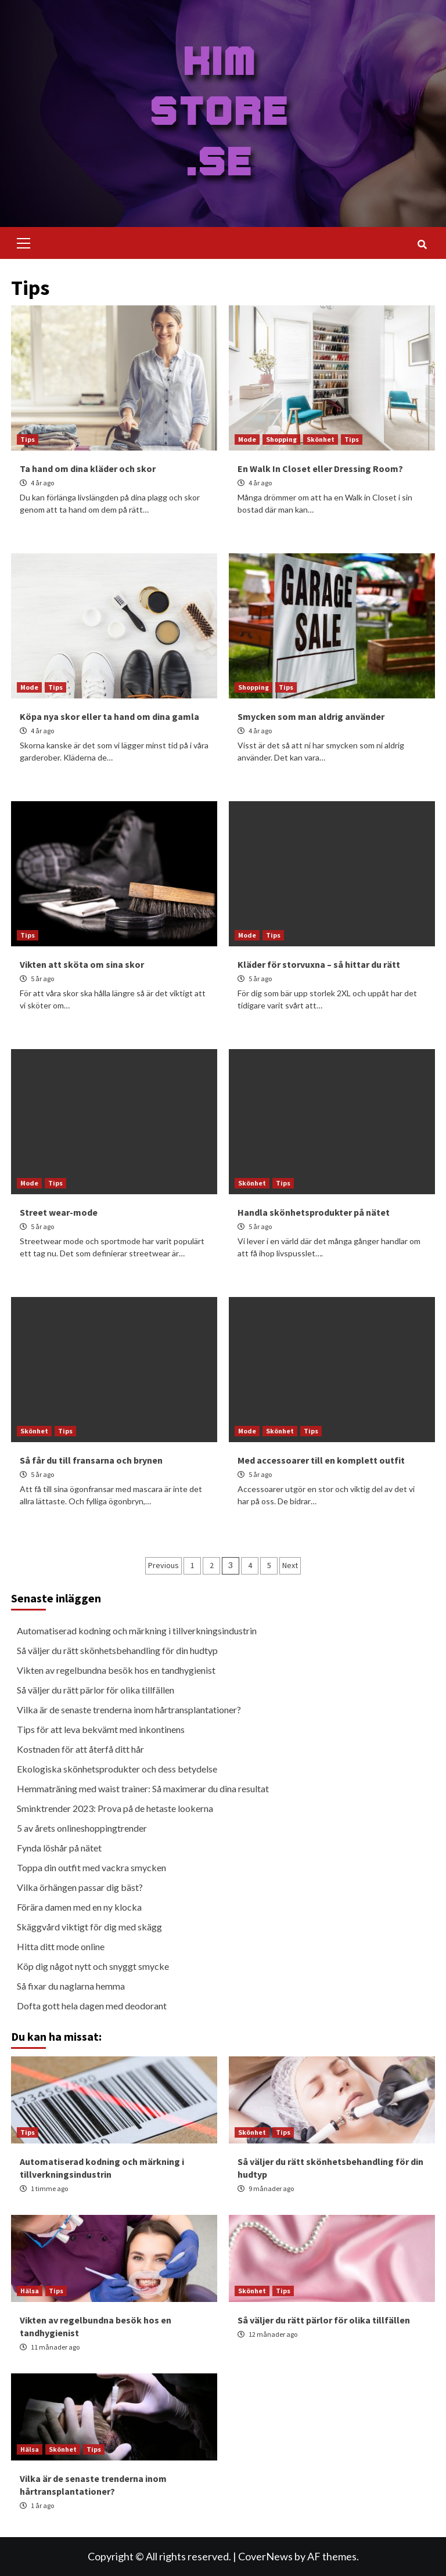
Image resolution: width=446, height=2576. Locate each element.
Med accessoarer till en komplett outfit (321, 1460)
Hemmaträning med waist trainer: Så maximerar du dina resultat (143, 1788)
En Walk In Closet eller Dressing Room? (320, 468)
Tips (27, 439)
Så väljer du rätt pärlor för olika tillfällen (95, 1689)
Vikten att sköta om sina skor (82, 964)
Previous (163, 1565)
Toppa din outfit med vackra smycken (91, 1867)
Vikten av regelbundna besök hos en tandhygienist (116, 1670)
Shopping (281, 439)
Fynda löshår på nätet (59, 1847)
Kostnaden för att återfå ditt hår (80, 1748)
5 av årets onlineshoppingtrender (82, 1827)
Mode (247, 439)
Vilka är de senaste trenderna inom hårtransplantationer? (129, 1709)
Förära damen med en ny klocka (79, 1906)
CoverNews (265, 2556)
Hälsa (29, 2290)
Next (290, 1565)
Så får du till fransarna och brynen (91, 1460)
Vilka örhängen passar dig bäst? (80, 1887)
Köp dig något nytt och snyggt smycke (93, 1966)
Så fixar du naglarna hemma (71, 1985)
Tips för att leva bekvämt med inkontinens (101, 1729)
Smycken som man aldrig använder (311, 716)
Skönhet (320, 439)
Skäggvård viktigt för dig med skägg (89, 1926)
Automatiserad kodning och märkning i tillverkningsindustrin (137, 1630)
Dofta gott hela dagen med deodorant (92, 2005)
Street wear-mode (59, 1212)
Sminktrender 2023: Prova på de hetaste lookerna (115, 1808)
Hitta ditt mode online (61, 1946)
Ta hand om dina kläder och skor (88, 468)
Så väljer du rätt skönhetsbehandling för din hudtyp (117, 1650)
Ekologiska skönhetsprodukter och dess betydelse (117, 1768)
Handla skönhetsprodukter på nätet (314, 1212)
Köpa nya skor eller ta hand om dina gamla (109, 716)
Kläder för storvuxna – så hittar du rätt (319, 964)
